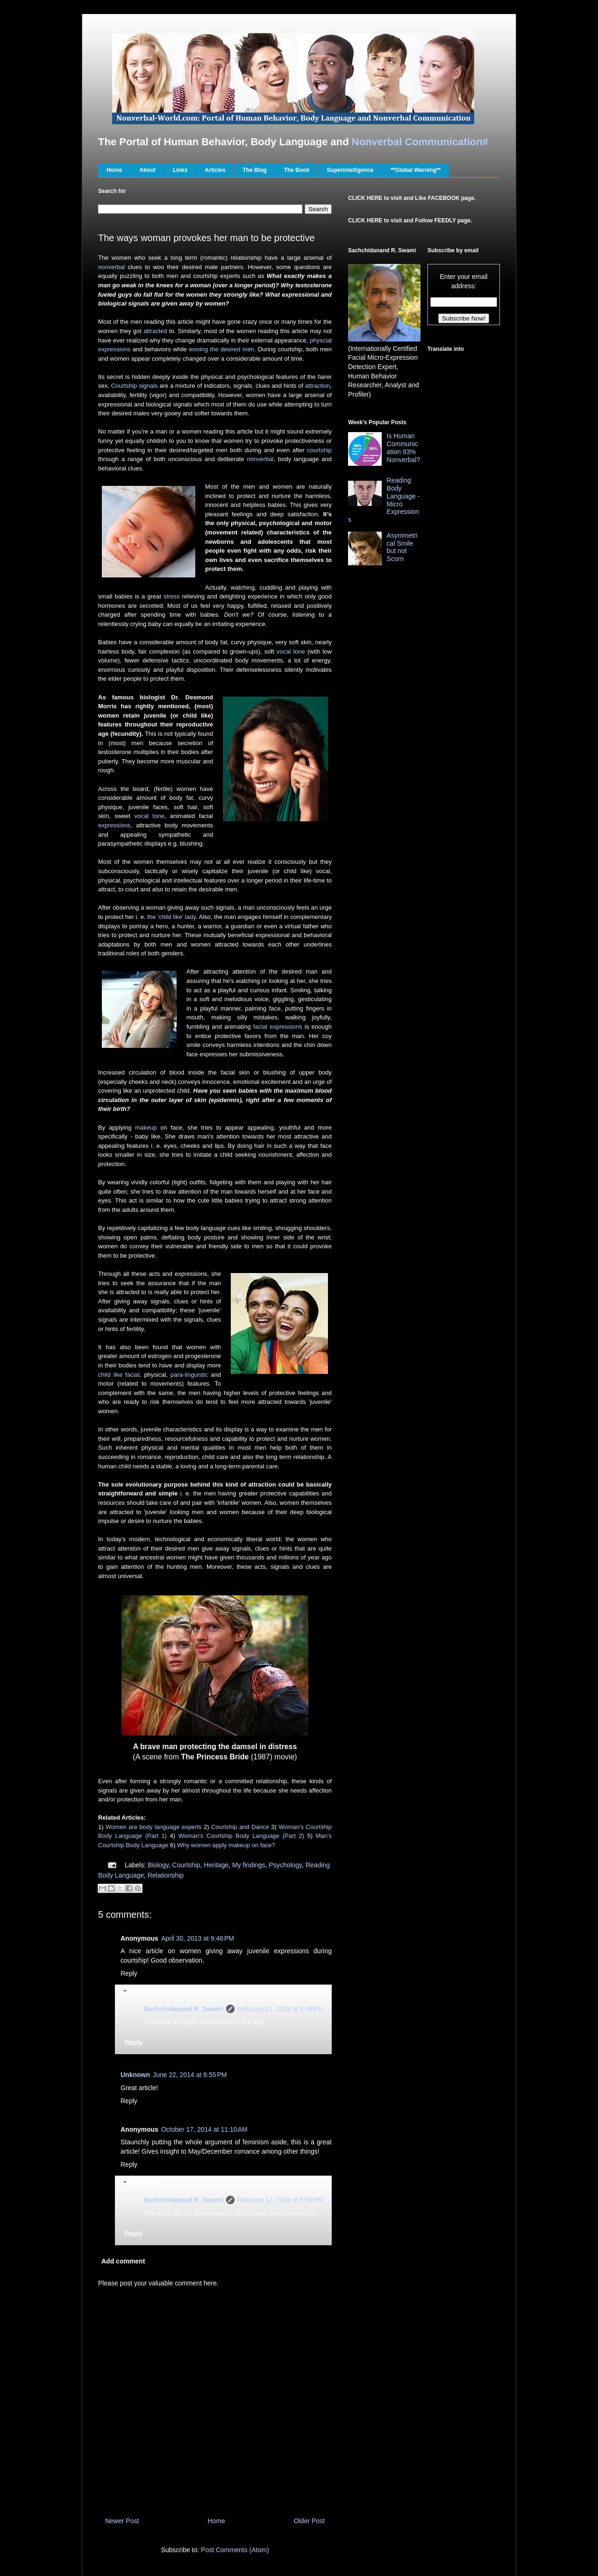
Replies (141, 1992)
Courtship (186, 1865)
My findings (248, 1865)
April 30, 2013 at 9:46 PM (197, 1938)
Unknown (135, 2074)
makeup (146, 1127)
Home (114, 170)
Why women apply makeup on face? (226, 1845)
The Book (297, 170)
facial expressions (277, 1026)
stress (172, 596)
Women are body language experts (154, 1826)
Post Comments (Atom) (235, 2550)
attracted (155, 330)
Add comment (123, 2261)
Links (180, 170)
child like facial (119, 1374)
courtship (319, 450)
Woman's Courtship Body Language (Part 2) (241, 1835)
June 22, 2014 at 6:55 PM (190, 2074)
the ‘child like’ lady (171, 916)
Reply (129, 1973)
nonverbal (111, 266)
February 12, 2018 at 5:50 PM (280, 2200)
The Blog (254, 170)
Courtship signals (134, 385)
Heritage (216, 1865)
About (147, 170)
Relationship (166, 1875)
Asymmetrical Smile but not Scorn (402, 547)
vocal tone (291, 651)
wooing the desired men (221, 349)
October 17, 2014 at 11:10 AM (204, 2129)
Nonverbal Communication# (420, 142)
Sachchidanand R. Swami (183, 2009)
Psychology (285, 1865)
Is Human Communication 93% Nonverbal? (403, 447)
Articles (215, 170)
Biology (158, 1865)
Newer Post (122, 2521)
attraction (317, 385)
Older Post (309, 2521)
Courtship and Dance (240, 1826)
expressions (114, 825)
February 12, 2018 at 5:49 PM (280, 2009)
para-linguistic (189, 1374)
